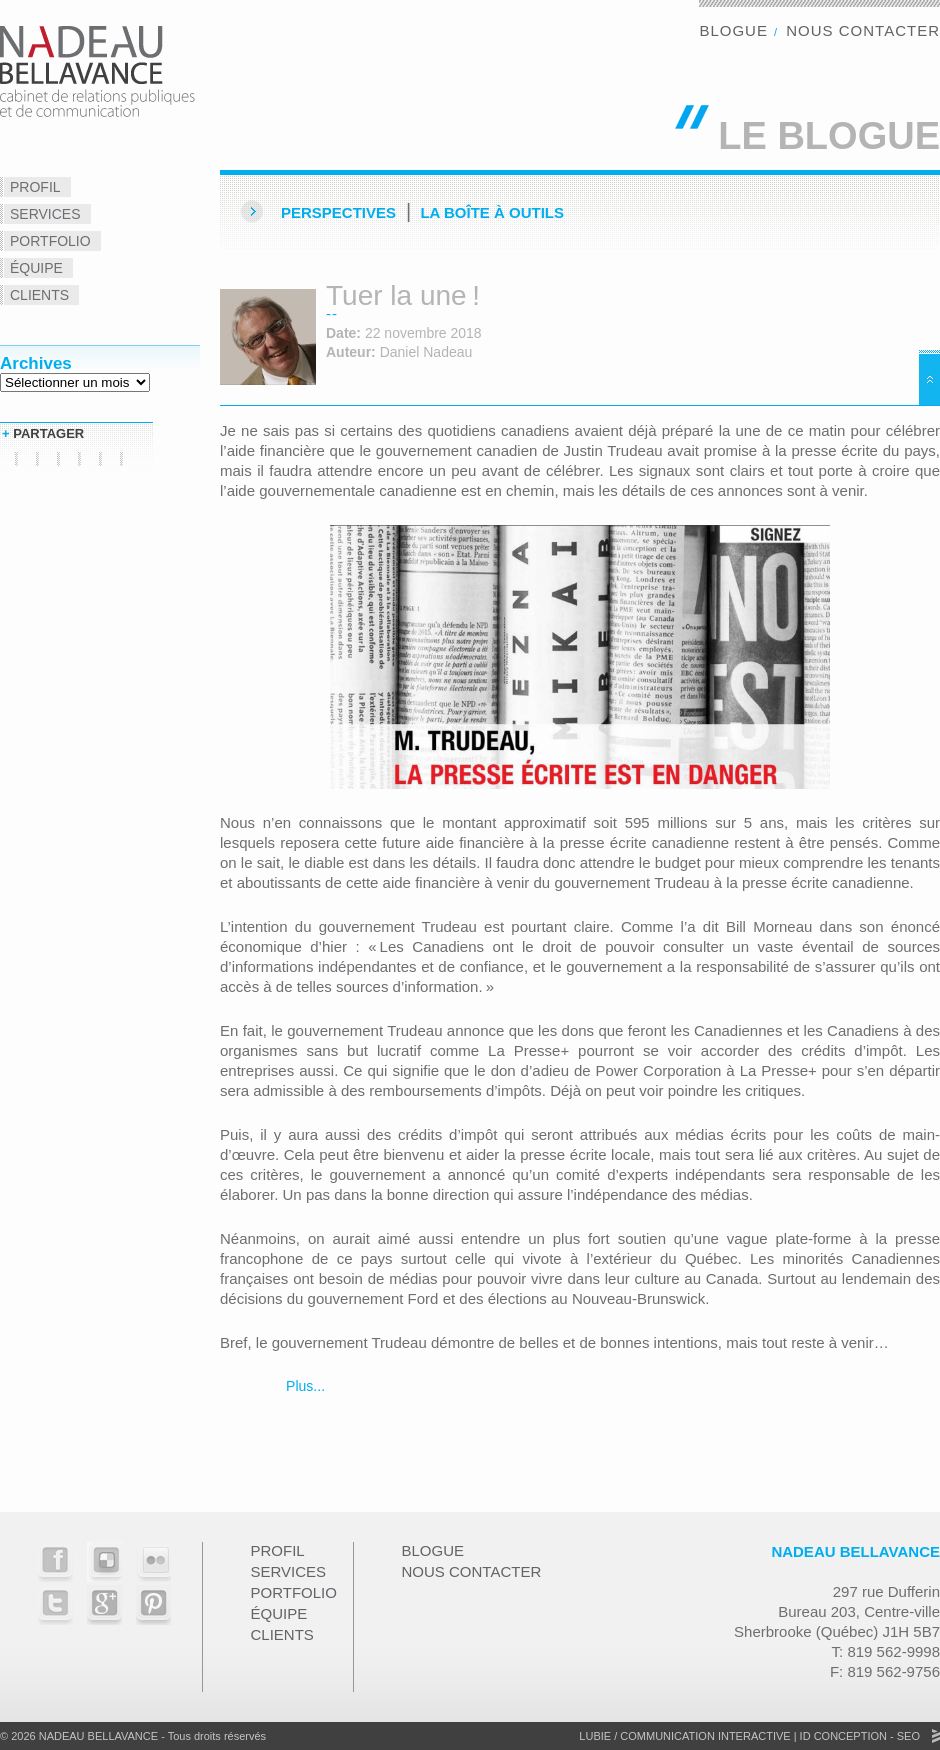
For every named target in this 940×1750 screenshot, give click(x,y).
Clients (39, 295)
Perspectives (338, 212)
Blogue (733, 30)
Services (45, 214)
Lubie (595, 1736)
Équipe (36, 268)
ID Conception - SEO (858, 1736)
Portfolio (50, 241)
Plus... (303, 1386)
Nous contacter (863, 30)
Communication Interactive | (708, 1736)
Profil (35, 187)
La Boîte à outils (492, 212)
